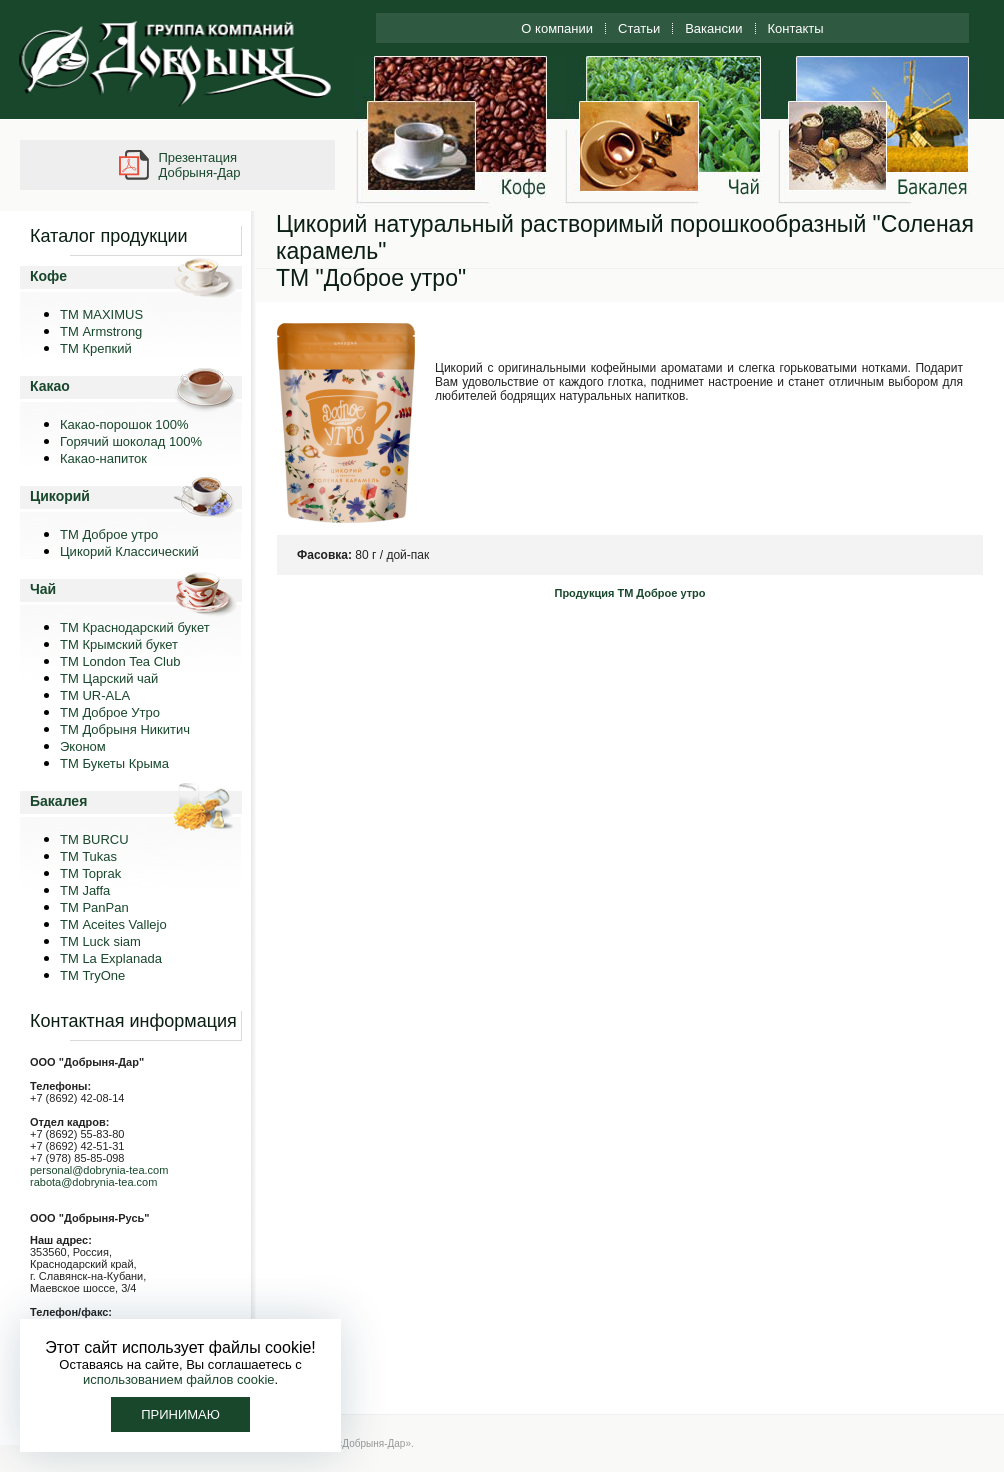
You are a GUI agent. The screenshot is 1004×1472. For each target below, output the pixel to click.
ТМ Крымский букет (119, 644)
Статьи (639, 28)
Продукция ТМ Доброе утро (629, 593)
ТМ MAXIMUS (101, 314)
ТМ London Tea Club (120, 661)
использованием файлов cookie (179, 1379)
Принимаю (180, 1414)
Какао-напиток (103, 458)
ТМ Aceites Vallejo (113, 924)
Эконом (83, 746)
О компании (557, 28)
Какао (50, 386)
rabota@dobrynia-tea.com (93, 1182)
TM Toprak (90, 873)
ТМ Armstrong (101, 331)
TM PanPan (94, 907)
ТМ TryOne (92, 975)
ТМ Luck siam (100, 941)
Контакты (796, 28)
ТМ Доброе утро (109, 534)
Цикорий (60, 496)
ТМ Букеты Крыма (114, 763)
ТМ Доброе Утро (110, 712)
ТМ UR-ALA (95, 695)
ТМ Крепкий (96, 348)
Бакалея (58, 801)
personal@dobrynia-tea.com (99, 1170)
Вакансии (713, 28)
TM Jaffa (85, 890)
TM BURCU (94, 839)
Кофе (48, 276)
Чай (43, 589)
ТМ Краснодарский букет (135, 627)
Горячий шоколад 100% (131, 441)
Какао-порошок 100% (124, 424)
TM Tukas (88, 856)
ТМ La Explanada (111, 958)
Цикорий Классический (129, 551)
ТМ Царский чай (109, 678)
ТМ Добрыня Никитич (125, 729)
